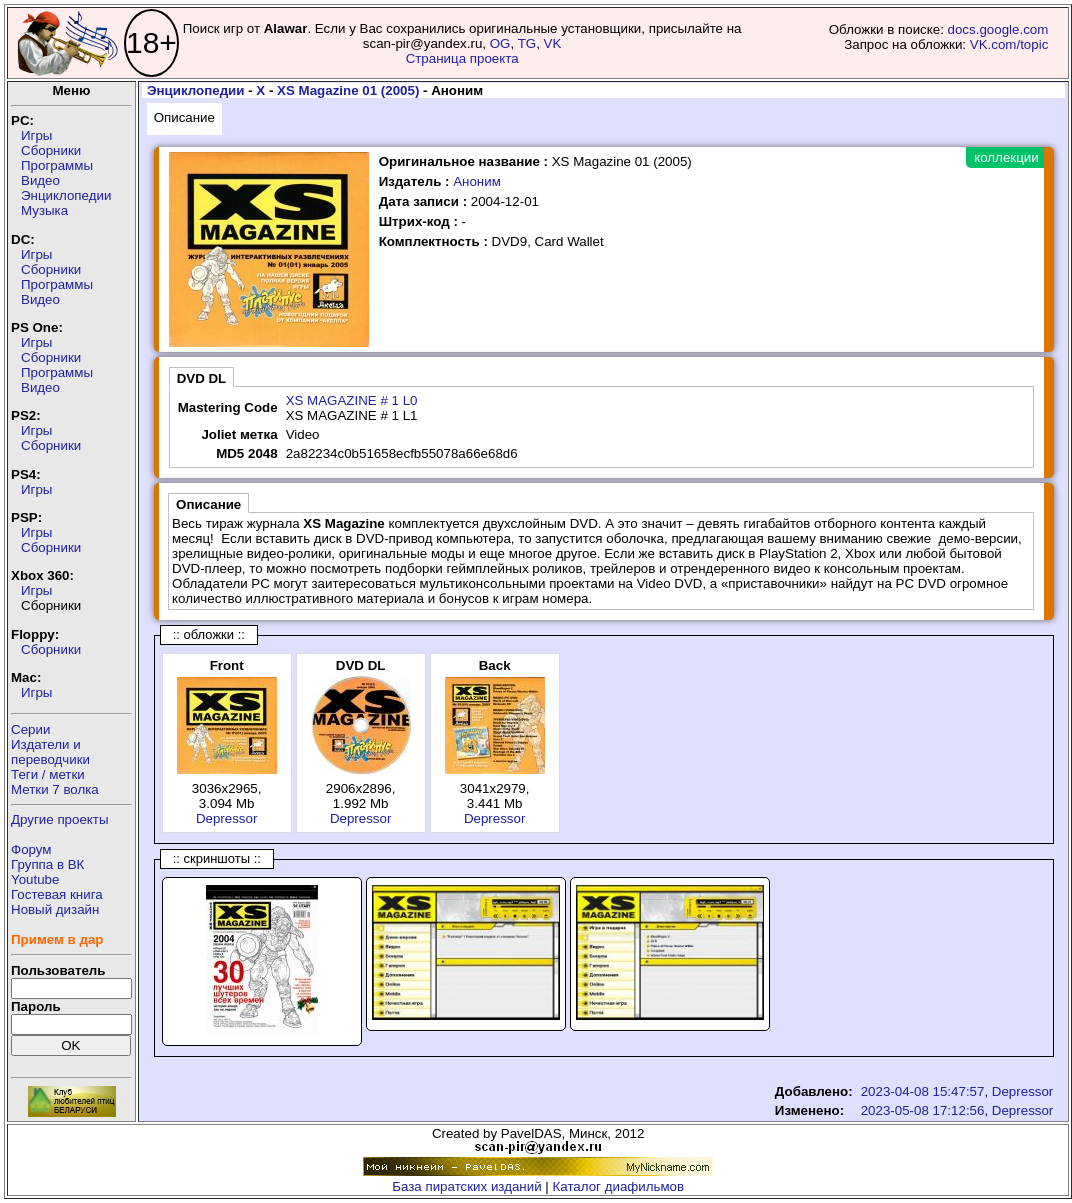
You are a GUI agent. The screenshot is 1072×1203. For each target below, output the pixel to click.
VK (553, 43)
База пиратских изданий (466, 1186)
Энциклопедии (66, 195)
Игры (36, 135)
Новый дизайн (55, 909)
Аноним (477, 181)
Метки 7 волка (55, 789)
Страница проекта (462, 58)
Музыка (44, 210)
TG (527, 43)
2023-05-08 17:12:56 (923, 1110)
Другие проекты (60, 819)
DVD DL (202, 378)
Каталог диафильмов (619, 1186)
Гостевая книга (57, 894)
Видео (40, 180)
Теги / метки (48, 774)
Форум (31, 849)
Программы (57, 165)
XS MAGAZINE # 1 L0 (352, 400)
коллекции (1006, 157)
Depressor (226, 818)
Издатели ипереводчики (50, 752)
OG (500, 43)
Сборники (51, 150)
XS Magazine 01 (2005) (348, 90)
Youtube (35, 879)
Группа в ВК (47, 864)
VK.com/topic (1009, 44)
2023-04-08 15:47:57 (923, 1091)
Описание (184, 117)
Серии (30, 729)
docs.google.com (998, 29)
